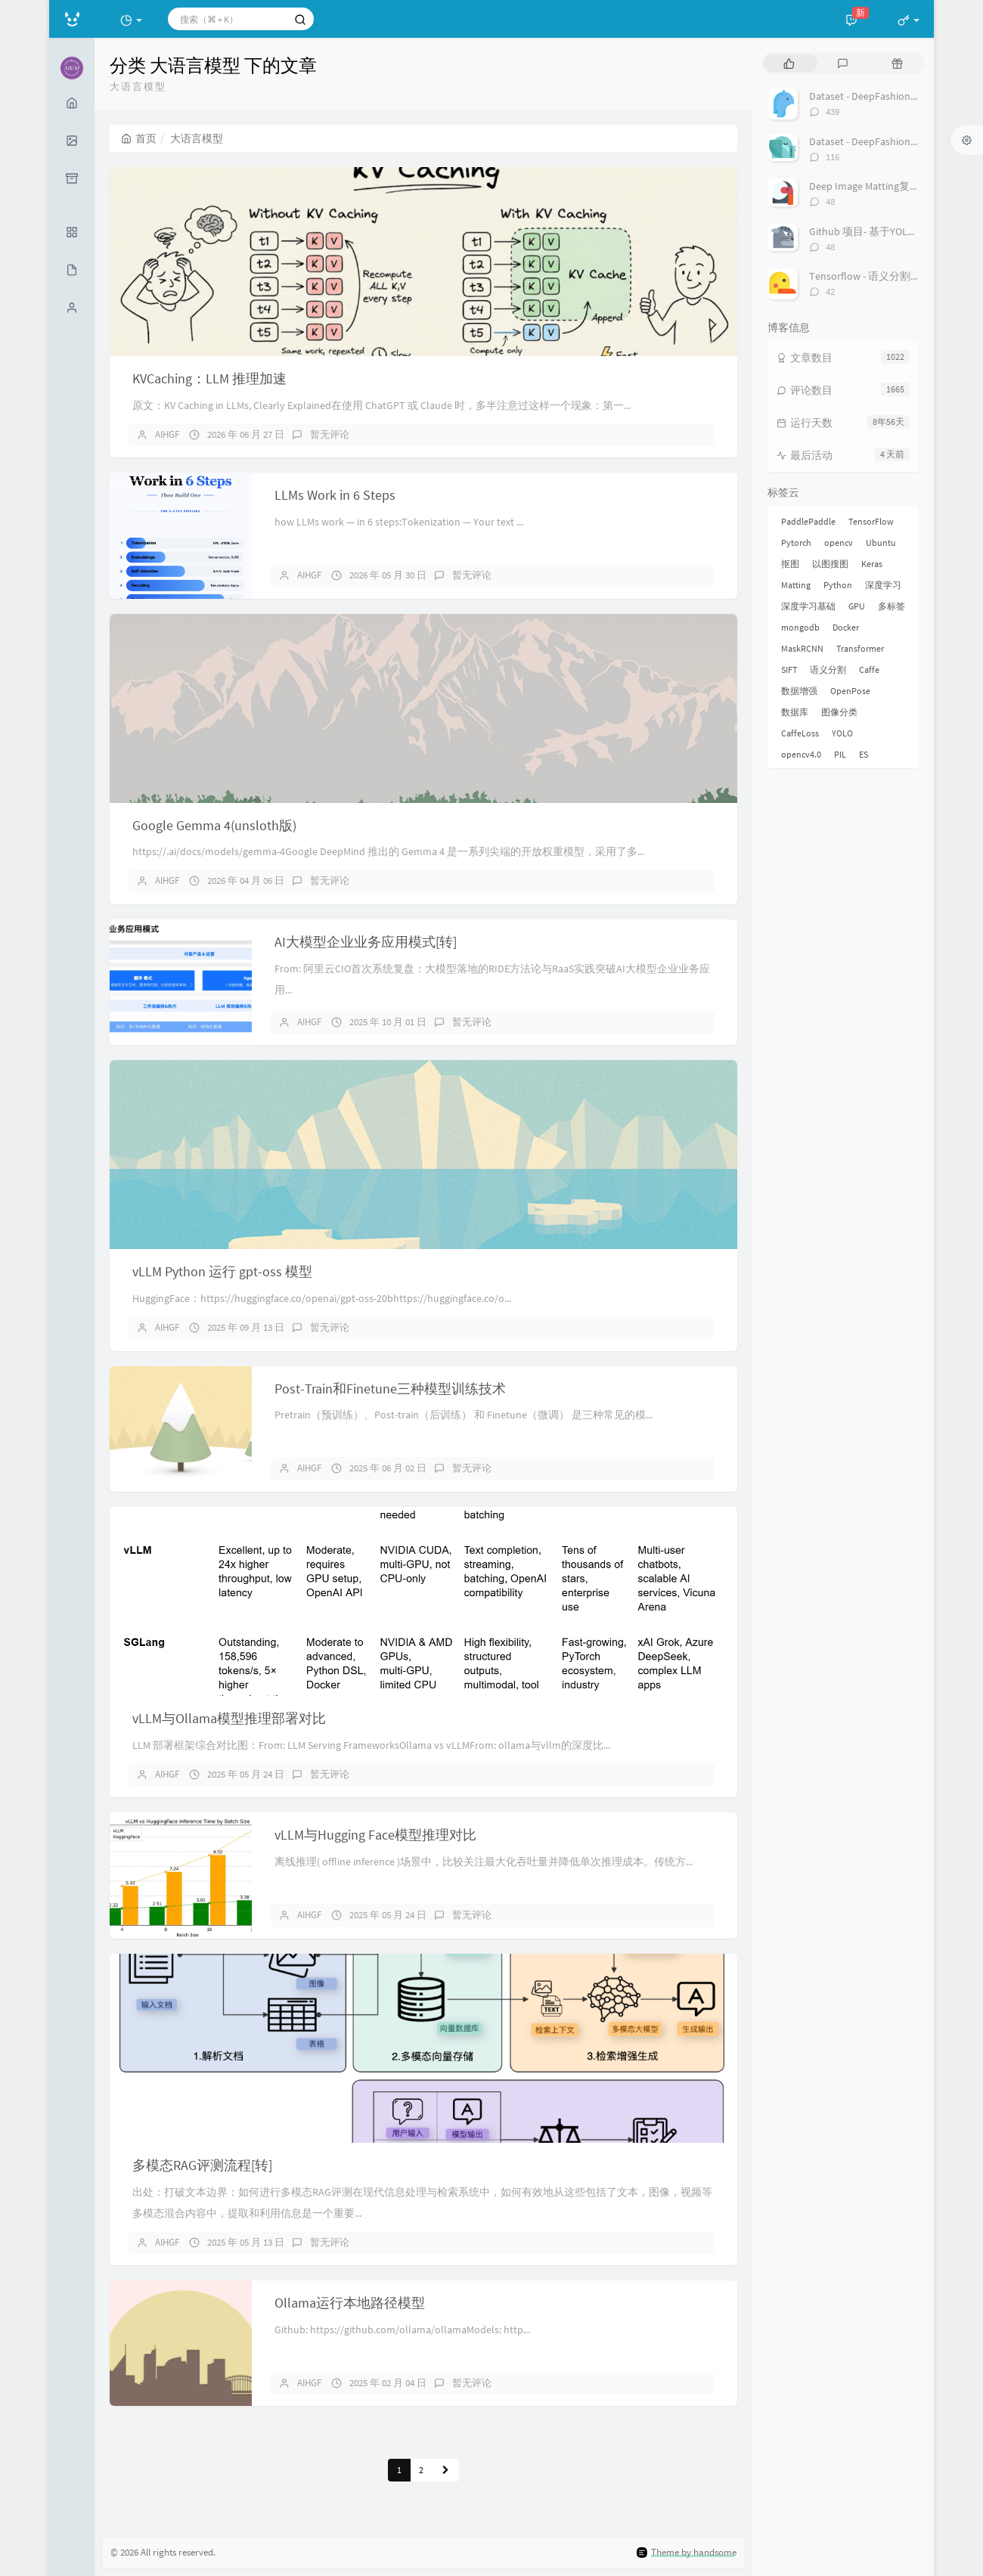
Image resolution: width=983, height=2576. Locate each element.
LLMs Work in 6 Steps (334, 495)
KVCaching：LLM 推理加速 (209, 378)
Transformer (860, 648)
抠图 (790, 563)
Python (837, 585)
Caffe (869, 669)
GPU (856, 606)
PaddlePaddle (808, 521)
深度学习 (883, 585)
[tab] (789, 63)
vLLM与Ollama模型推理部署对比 (229, 1718)
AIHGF (167, 434)
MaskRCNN (802, 648)
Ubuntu (881, 542)
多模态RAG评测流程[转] (202, 2165)
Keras (871, 563)
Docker (846, 627)
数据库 (794, 712)
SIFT (789, 669)
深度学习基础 (808, 606)
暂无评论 (329, 434)
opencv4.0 (801, 754)
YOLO (842, 733)
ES (863, 754)
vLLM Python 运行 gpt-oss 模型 (222, 1271)
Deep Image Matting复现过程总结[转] (894, 186)
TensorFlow (871, 521)
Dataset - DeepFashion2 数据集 (879, 141)
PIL (840, 754)
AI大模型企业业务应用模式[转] (365, 941)
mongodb (800, 627)
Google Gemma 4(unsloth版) (214, 825)
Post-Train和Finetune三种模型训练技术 (390, 1388)
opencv (838, 542)
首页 (139, 138)
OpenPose (850, 690)
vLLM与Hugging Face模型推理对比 (375, 1834)
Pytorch (796, 542)
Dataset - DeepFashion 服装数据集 (887, 96)
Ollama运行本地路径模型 (349, 2302)
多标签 (891, 606)
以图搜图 (830, 563)
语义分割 (828, 669)
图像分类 (839, 712)
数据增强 (799, 690)
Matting (796, 585)
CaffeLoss (800, 733)
